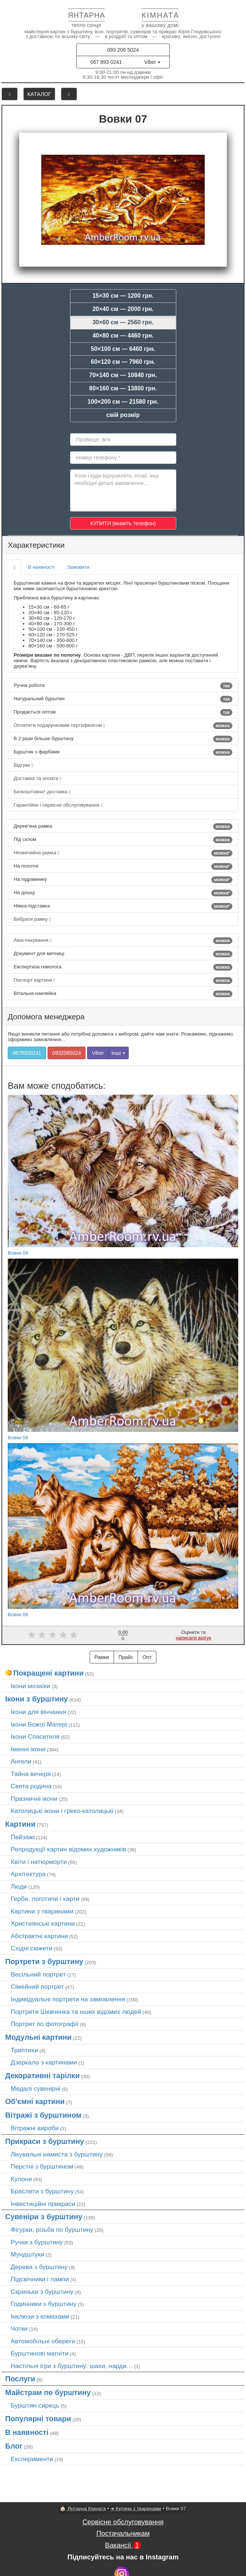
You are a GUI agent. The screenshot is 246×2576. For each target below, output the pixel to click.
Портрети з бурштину (44, 1961)
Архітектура (28, 1874)
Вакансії (123, 2545)
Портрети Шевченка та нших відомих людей (76, 2011)
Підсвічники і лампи (40, 2279)
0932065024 (66, 1053)
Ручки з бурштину (37, 2242)
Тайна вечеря (31, 1774)
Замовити (78, 567)
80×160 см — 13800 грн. (123, 388)
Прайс (125, 1657)
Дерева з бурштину (39, 2267)
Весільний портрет (38, 1974)
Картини (20, 1824)
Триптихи (24, 2050)
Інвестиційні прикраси (43, 2203)
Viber (152, 62)
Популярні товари (38, 2419)
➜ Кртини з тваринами (135, 2508)
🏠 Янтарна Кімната (83, 2508)
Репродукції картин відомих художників (68, 1849)
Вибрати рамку (32, 919)
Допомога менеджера (46, 1016)
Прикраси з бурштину (44, 2141)
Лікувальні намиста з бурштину (57, 2154)
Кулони (21, 2179)
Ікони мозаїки (30, 1686)
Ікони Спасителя (35, 1736)
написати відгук (193, 1638)
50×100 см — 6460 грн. (123, 349)
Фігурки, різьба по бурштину (52, 2229)
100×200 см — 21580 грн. (122, 401)
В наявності (41, 567)
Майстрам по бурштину (48, 2392)
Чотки (19, 2328)
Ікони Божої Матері (39, 1724)
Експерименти (32, 2459)
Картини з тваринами (42, 1911)
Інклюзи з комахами (40, 2316)
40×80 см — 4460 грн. (123, 335)
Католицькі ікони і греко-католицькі (62, 1810)
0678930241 (27, 1053)
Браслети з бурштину (42, 2191)
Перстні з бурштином (42, 2166)
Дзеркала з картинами (44, 2062)
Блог (13, 2446)
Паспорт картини (123, 980)
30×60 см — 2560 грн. (123, 322)
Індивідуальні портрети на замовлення (68, 1999)
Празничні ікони (34, 1798)
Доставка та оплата (37, 778)
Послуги (20, 2379)
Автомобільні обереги (43, 2341)
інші (118, 1053)
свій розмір (122, 415)
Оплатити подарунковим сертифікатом (123, 725)
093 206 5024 (123, 50)
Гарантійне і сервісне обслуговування (58, 805)
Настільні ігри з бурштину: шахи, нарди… (72, 2366)
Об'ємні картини (35, 2101)
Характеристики (36, 545)
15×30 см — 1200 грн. (123, 296)
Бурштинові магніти (40, 2353)
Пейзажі (23, 1837)
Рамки (101, 1657)
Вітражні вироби (35, 2128)
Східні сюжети (31, 1948)
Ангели (21, 1761)
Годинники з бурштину (43, 2304)
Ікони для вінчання (38, 1711)
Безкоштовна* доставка (42, 791)
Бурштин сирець (35, 2405)
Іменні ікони (28, 1749)
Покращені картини (48, 1673)
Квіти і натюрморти (39, 1861)
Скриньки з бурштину (42, 2291)
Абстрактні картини (39, 1936)
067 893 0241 (106, 62)
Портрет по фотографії (45, 2024)
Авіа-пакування (123, 940)
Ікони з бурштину (36, 1699)
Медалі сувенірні (35, 2088)
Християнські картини (43, 1923)
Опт (147, 1657)
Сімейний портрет (37, 1986)
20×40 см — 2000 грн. (123, 309)
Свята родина (31, 1786)
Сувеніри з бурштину (43, 2217)
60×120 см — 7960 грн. (123, 362)
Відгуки (23, 765)
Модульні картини (38, 2037)
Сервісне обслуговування (122, 2522)
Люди (19, 1886)
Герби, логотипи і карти (45, 1898)
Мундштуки (27, 2254)
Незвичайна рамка (123, 853)
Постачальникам (123, 2533)
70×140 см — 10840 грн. (123, 375)
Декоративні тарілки (42, 2076)
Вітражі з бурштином (43, 2115)
